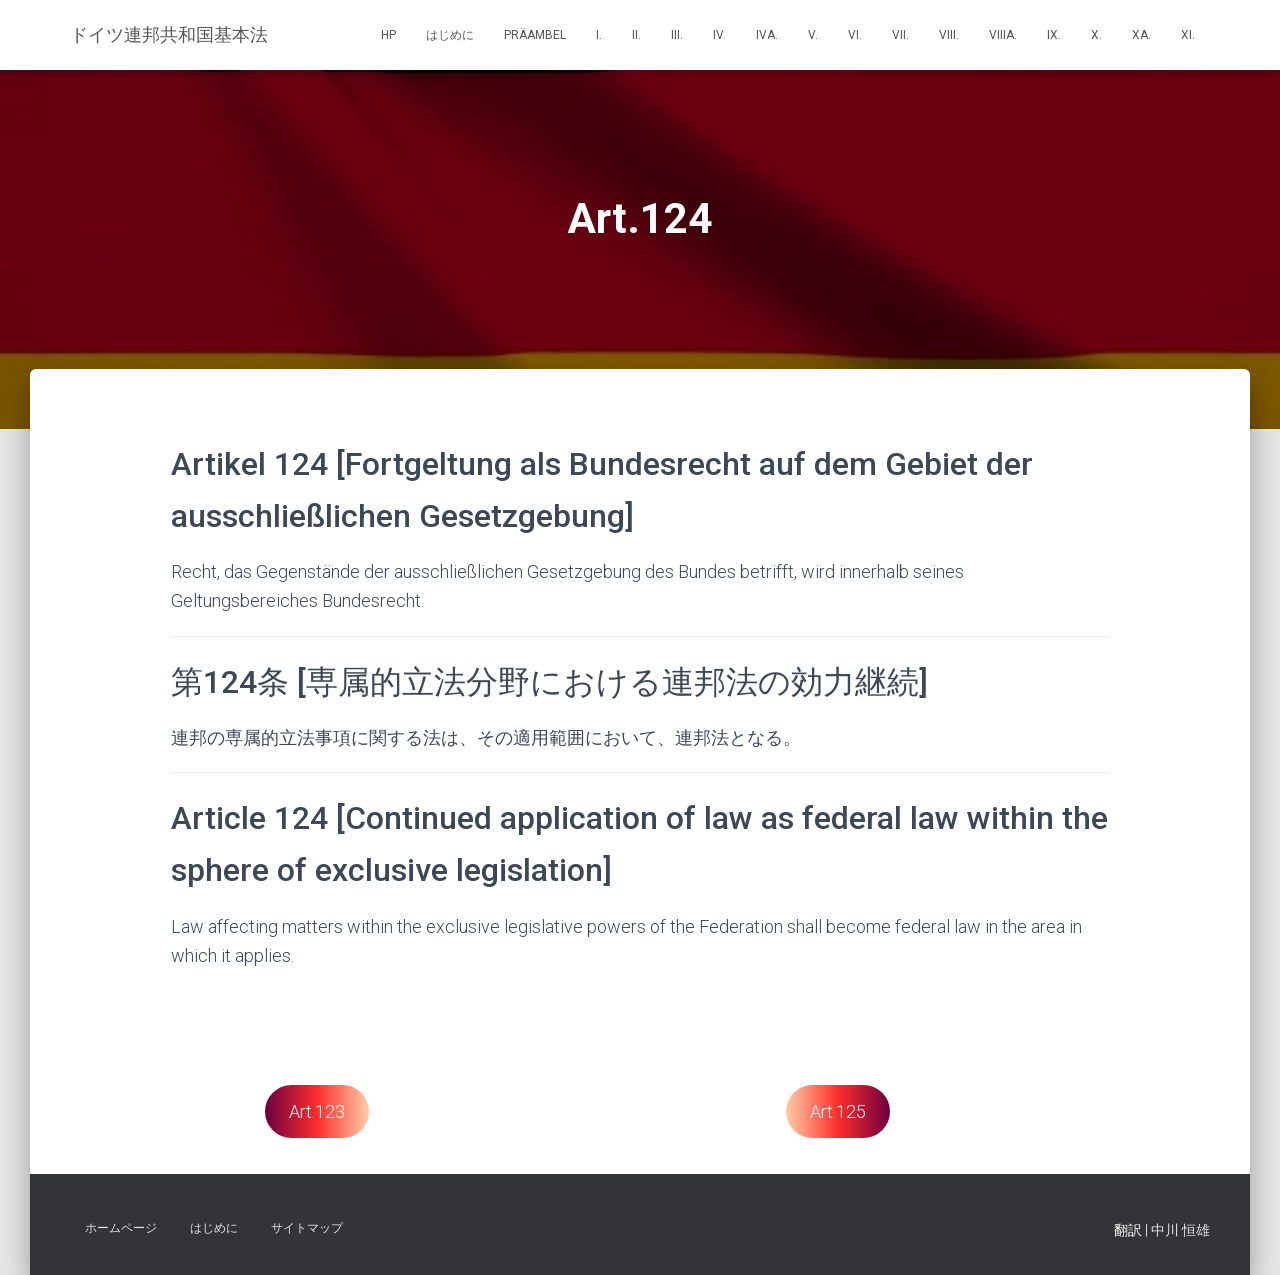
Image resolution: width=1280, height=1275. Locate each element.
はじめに (450, 35)
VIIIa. (1003, 35)
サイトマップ (307, 1228)
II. (636, 35)
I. (599, 35)
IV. (719, 35)
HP (388, 35)
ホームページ (121, 1228)
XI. (1188, 35)
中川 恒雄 (1180, 1230)
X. (1096, 35)
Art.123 (317, 1111)
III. (677, 35)
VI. (855, 35)
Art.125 (838, 1111)
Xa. (1141, 35)
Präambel (535, 35)
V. (813, 35)
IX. (1054, 35)
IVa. (767, 35)
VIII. (949, 35)
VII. (900, 35)
